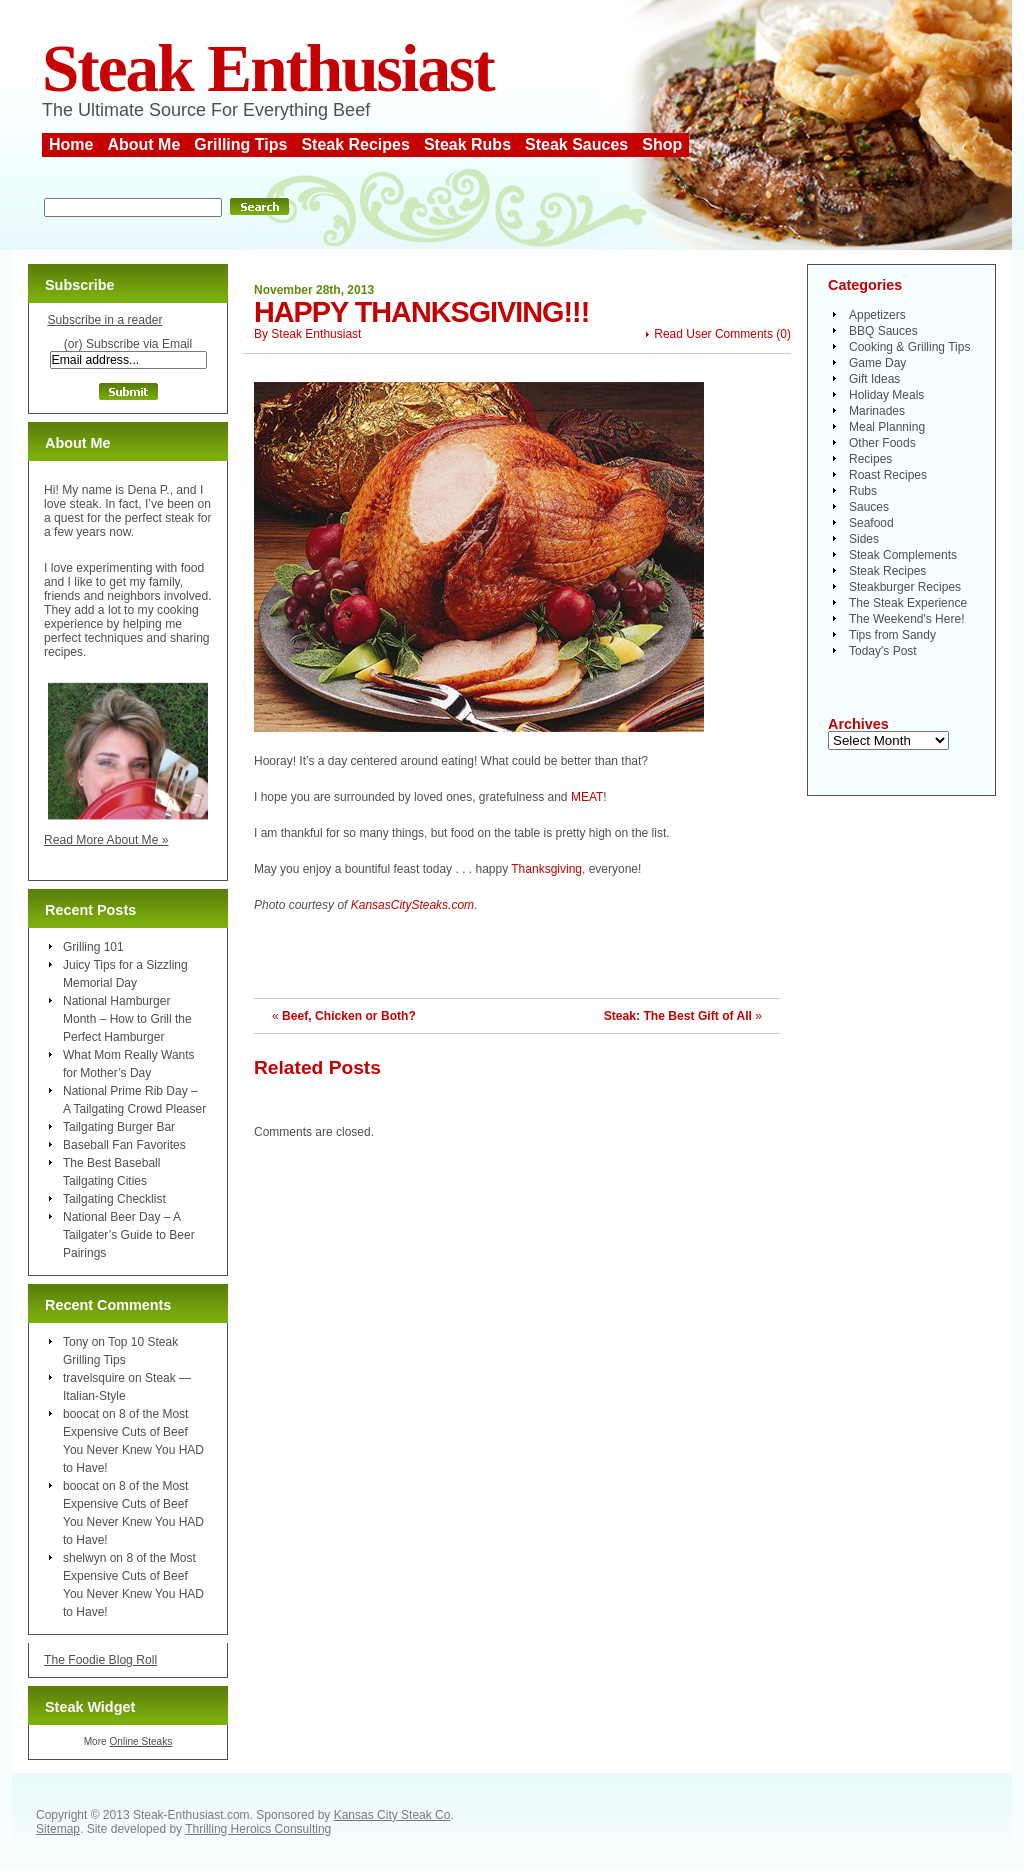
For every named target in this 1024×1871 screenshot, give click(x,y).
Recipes (870, 459)
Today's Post (883, 651)
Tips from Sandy (892, 635)
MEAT (587, 797)
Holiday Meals (886, 395)
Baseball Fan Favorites (124, 1145)
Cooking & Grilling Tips (909, 347)
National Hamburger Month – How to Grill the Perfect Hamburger (127, 1019)
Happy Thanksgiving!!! (421, 312)
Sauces (869, 507)
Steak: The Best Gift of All (678, 1016)
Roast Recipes (888, 475)
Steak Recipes (355, 144)
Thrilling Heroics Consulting (258, 1829)
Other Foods (882, 443)
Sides (864, 539)
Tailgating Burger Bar (119, 1127)
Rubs (863, 491)
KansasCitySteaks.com (412, 905)
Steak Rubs (467, 144)
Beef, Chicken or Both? (349, 1016)
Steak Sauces (576, 144)
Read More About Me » (106, 840)
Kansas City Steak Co (392, 1815)
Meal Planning (887, 427)
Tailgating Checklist (114, 1199)
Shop (662, 144)
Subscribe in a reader (104, 320)
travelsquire (94, 1378)
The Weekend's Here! (906, 619)
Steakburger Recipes (905, 587)
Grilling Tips (240, 144)
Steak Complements (903, 555)
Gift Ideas (874, 379)
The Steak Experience (908, 603)
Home (71, 144)
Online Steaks (140, 1741)
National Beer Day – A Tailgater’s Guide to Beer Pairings (129, 1235)
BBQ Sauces (883, 331)
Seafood (871, 523)
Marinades (877, 411)
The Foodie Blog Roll (100, 1660)
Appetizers (877, 315)
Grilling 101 (93, 947)
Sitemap (58, 1829)
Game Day (877, 363)
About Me (143, 144)
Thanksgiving (546, 869)
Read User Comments (713, 334)
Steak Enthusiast (268, 68)
